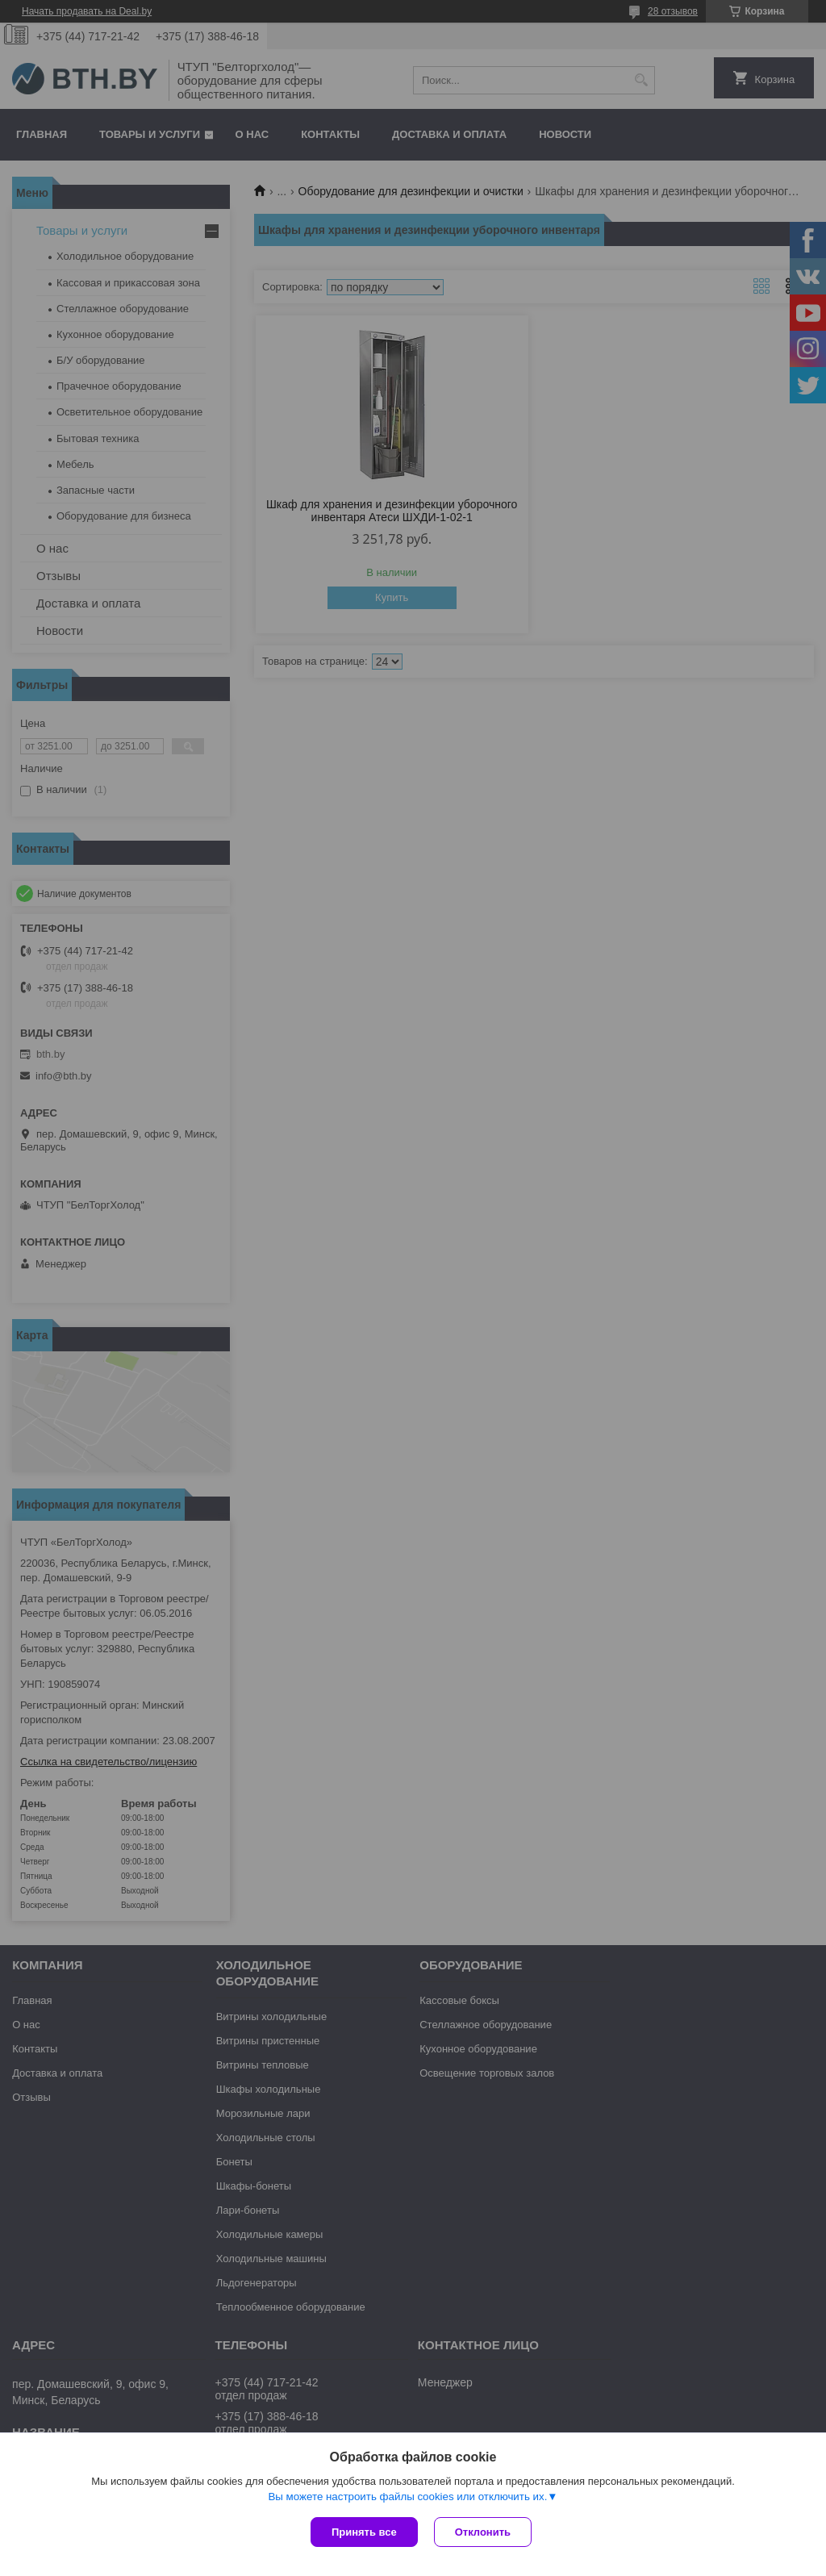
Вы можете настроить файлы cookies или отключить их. (407, 2496)
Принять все (364, 2532)
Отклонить (483, 2532)
